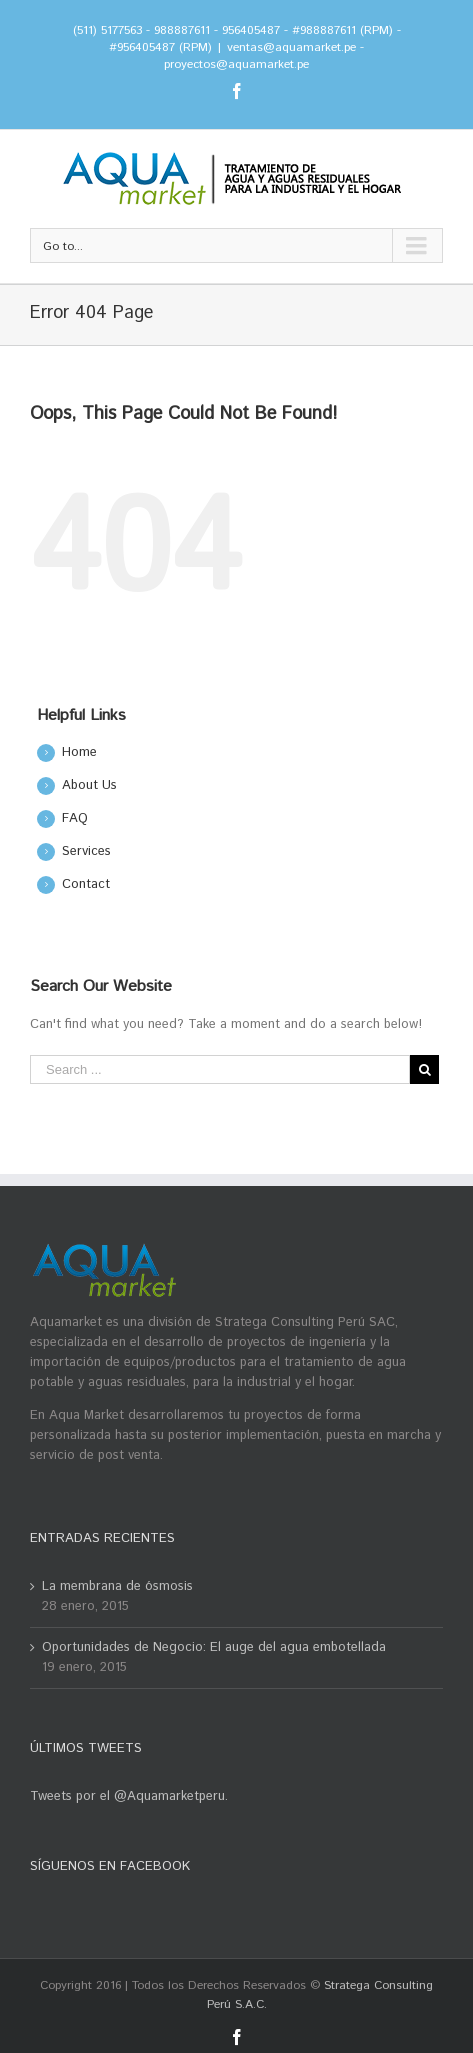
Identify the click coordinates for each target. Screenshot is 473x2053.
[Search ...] (220, 1069)
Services (86, 851)
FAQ (75, 818)
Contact (86, 884)
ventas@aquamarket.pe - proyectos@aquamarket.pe (264, 56)
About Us (89, 785)
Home (79, 752)
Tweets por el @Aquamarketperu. (129, 1796)
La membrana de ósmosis (117, 1586)
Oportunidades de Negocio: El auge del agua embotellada (214, 1647)
